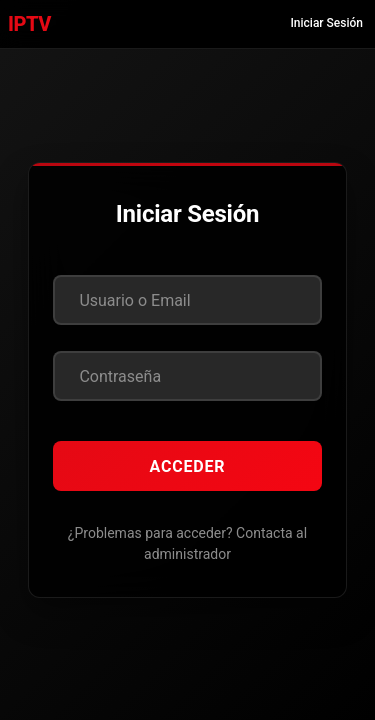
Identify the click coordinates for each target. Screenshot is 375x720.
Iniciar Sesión (326, 23)
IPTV (29, 24)
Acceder (188, 466)
